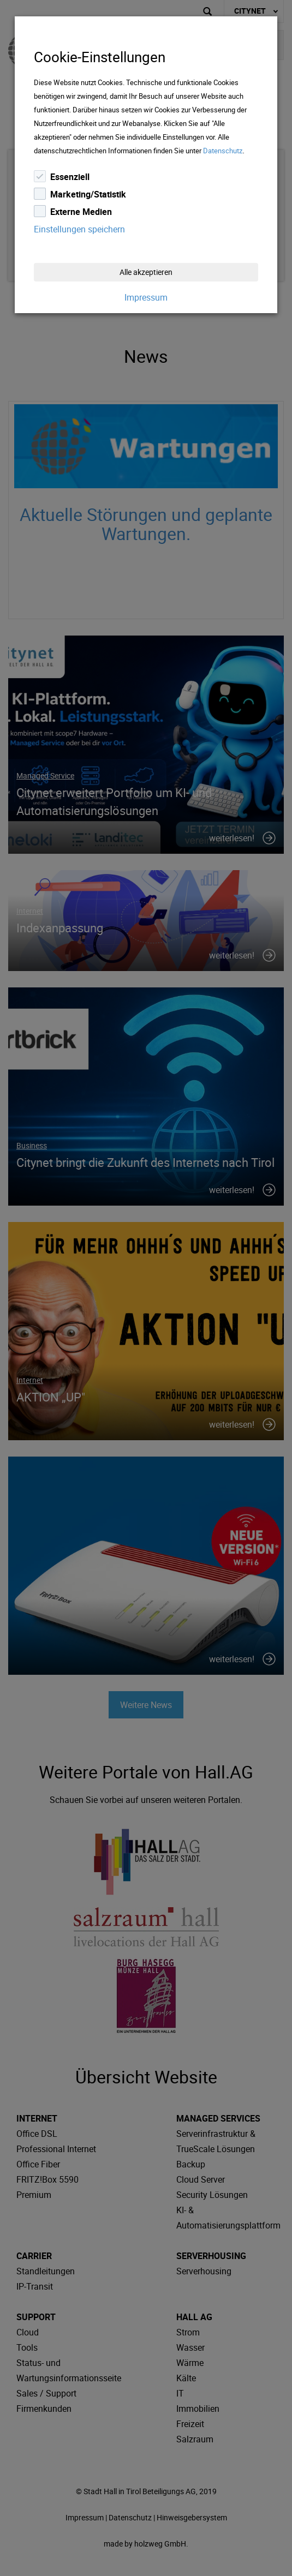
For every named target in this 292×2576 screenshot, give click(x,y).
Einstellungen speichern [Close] (79, 229)
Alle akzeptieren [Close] (146, 272)
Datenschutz (222, 150)
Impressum (146, 297)
